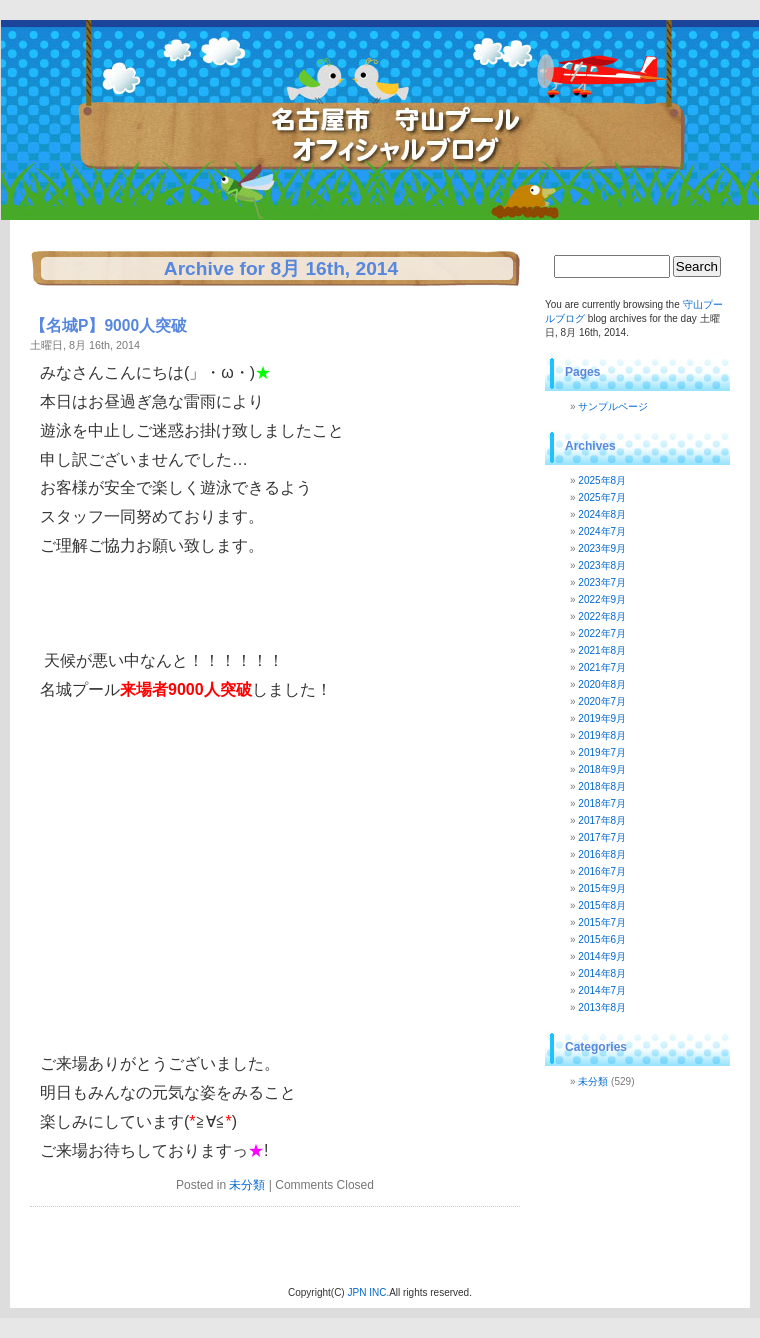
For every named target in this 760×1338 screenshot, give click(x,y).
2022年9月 (602, 599)
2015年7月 (602, 922)
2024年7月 (602, 531)
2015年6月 (602, 939)
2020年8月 (602, 684)
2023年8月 (602, 565)
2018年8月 (602, 786)
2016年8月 (602, 854)
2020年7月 (602, 701)
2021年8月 (602, 650)
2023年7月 (602, 582)
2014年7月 (602, 990)
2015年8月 (602, 905)
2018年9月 (602, 769)
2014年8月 (602, 973)
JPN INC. (368, 1292)
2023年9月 (602, 548)
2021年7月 (602, 667)
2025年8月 (602, 480)
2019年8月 (602, 735)
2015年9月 (602, 888)
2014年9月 (602, 956)
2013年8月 (602, 1007)
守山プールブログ (201, 85)
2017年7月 (602, 837)
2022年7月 (602, 633)
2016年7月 (602, 871)
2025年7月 (602, 497)
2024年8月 (602, 514)
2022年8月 (602, 616)
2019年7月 (602, 752)
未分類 (247, 1185)
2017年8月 (602, 820)
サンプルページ (613, 406)
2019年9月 (602, 718)
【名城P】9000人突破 (108, 325)
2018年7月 (602, 803)
